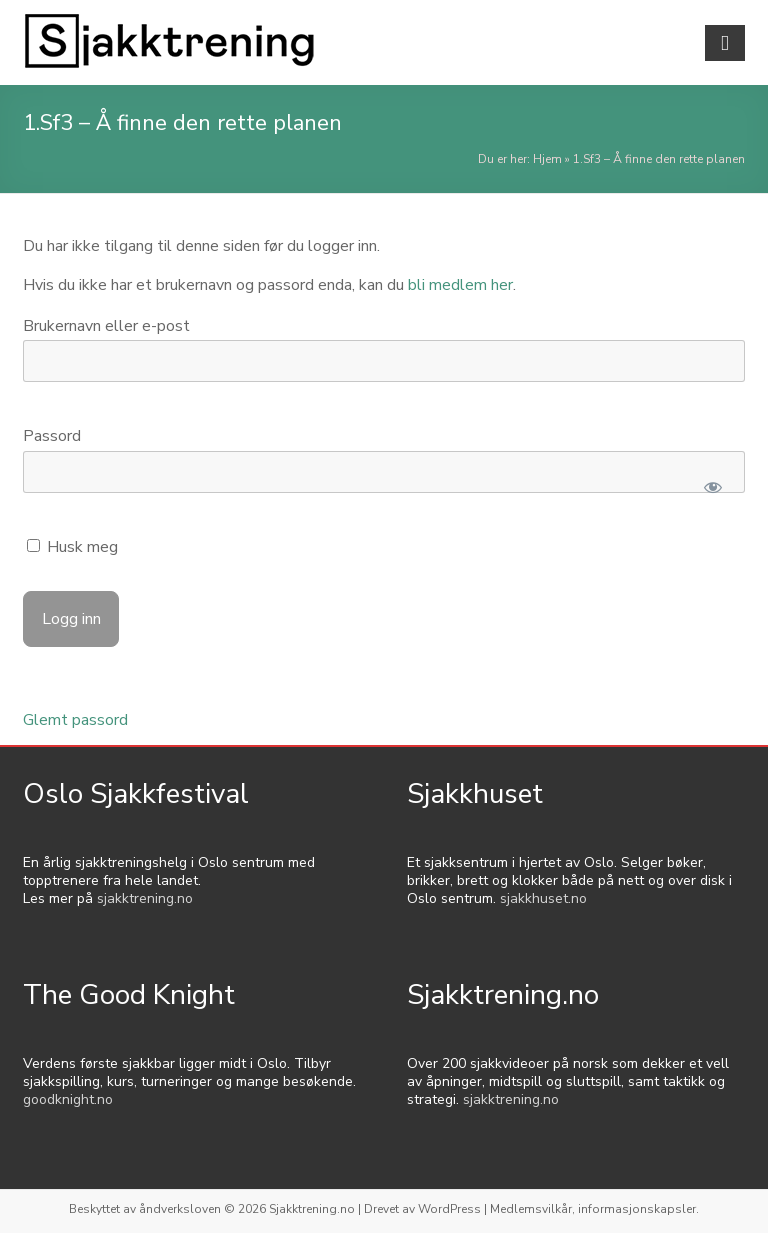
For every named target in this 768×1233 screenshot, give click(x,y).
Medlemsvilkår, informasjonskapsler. (594, 1209)
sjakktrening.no (145, 898)
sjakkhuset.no (543, 898)
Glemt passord (75, 720)
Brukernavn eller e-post (106, 326)
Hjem (547, 159)
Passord (52, 436)
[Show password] (712, 487)
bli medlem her (460, 285)
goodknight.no (68, 1099)
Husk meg (72, 547)
